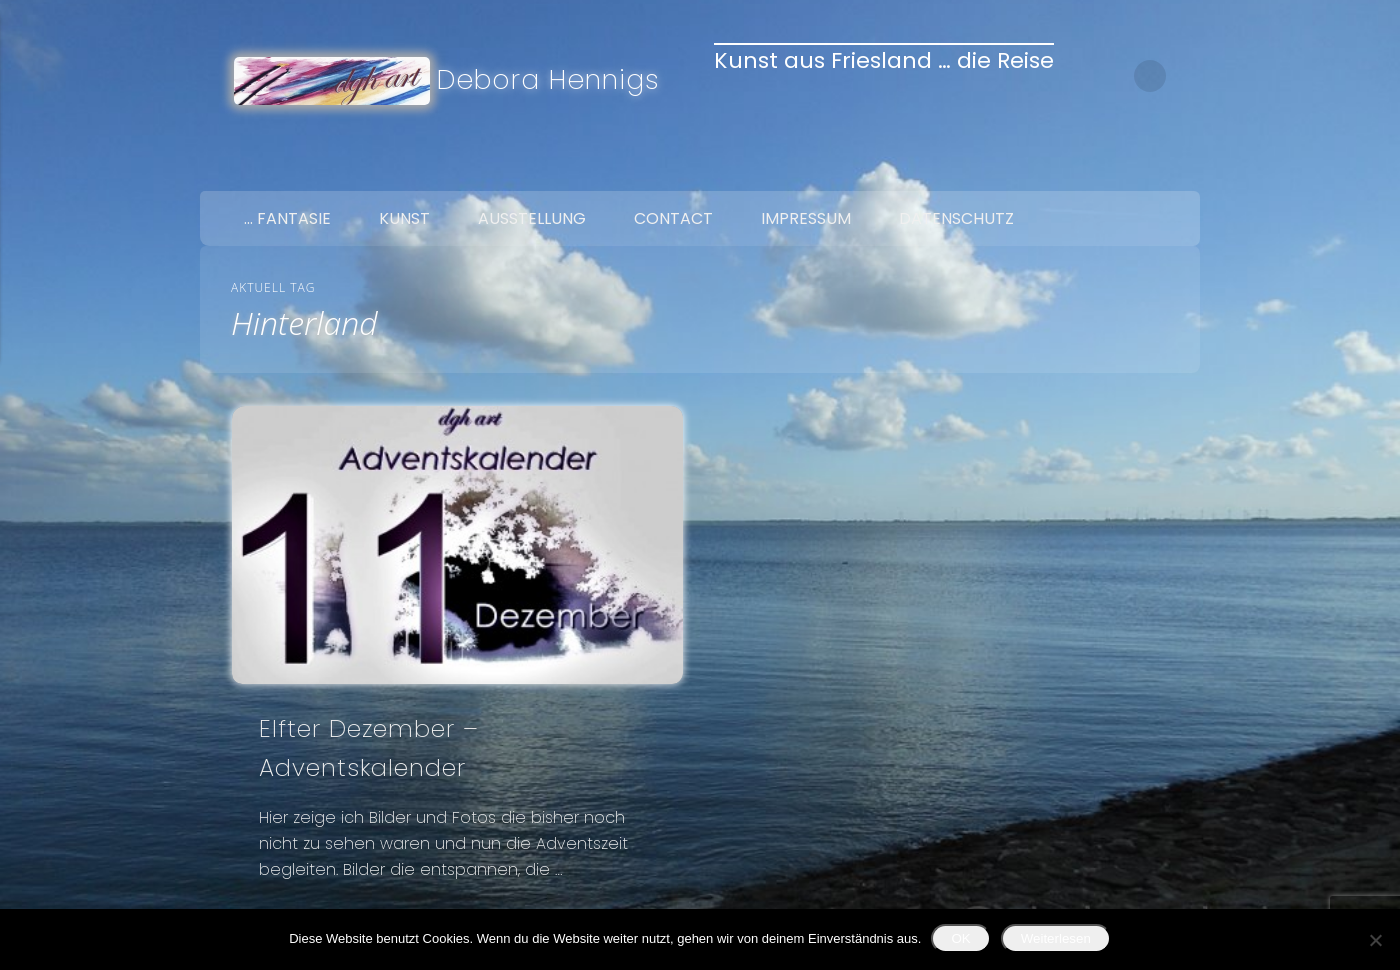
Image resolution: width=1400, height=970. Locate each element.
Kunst (404, 218)
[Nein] (1375, 940)
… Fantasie (287, 218)
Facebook (1094, 168)
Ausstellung (532, 218)
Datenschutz (956, 218)
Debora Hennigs (548, 79)
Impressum (806, 218)
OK (960, 938)
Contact (673, 218)
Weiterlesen (1056, 938)
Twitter (1136, 168)
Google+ (1178, 168)
